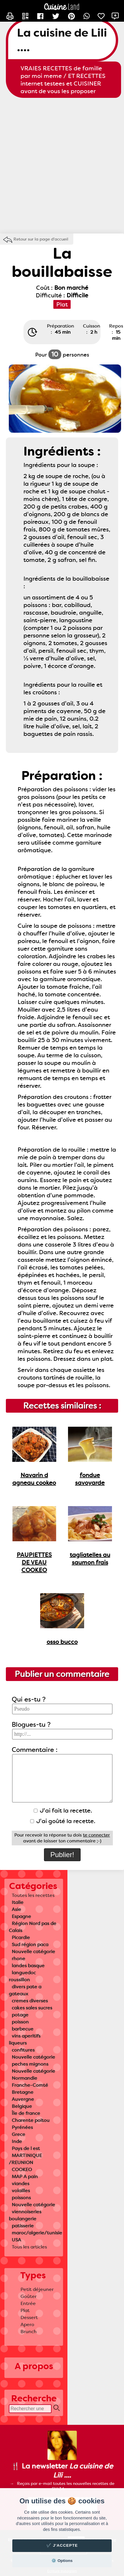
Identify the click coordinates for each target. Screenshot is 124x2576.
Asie (16, 1909)
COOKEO (22, 2169)
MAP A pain (25, 2176)
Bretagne (22, 2092)
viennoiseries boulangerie (25, 2215)
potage (20, 2015)
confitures (23, 2050)
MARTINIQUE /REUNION (25, 2159)
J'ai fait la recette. (63, 1810)
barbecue (22, 2029)
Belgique (22, 2106)
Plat (25, 2310)
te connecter (96, 1835)
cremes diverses (30, 2001)
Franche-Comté (30, 2085)
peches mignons (30, 2064)
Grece (18, 2134)
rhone (18, 1959)
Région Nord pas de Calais (32, 1927)
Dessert (29, 2317)
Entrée (28, 2303)
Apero (27, 2324)
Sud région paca (30, 1944)
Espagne (21, 1916)
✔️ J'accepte (62, 2545)
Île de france (26, 2113)
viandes (20, 2184)
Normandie (24, 2078)
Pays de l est (26, 2148)
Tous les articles (29, 2247)
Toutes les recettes (33, 1895)
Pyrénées (22, 2127)
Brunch (29, 2331)
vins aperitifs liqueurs (24, 2039)
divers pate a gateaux (25, 1990)
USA (16, 2240)
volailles (21, 2191)
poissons (21, 2198)
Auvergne (23, 2099)
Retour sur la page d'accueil (40, 239)
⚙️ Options (61, 2560)
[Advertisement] (62, 166)
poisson (20, 2022)
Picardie (21, 1937)
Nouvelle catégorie (33, 1951)
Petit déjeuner (37, 2289)
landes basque (28, 1966)
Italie (17, 1902)
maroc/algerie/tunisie (37, 2233)
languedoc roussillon (22, 1976)
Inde (17, 2141)
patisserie (23, 2226)
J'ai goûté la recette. (62, 1821)
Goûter (29, 2296)
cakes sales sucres (32, 2008)
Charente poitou (31, 2120)
